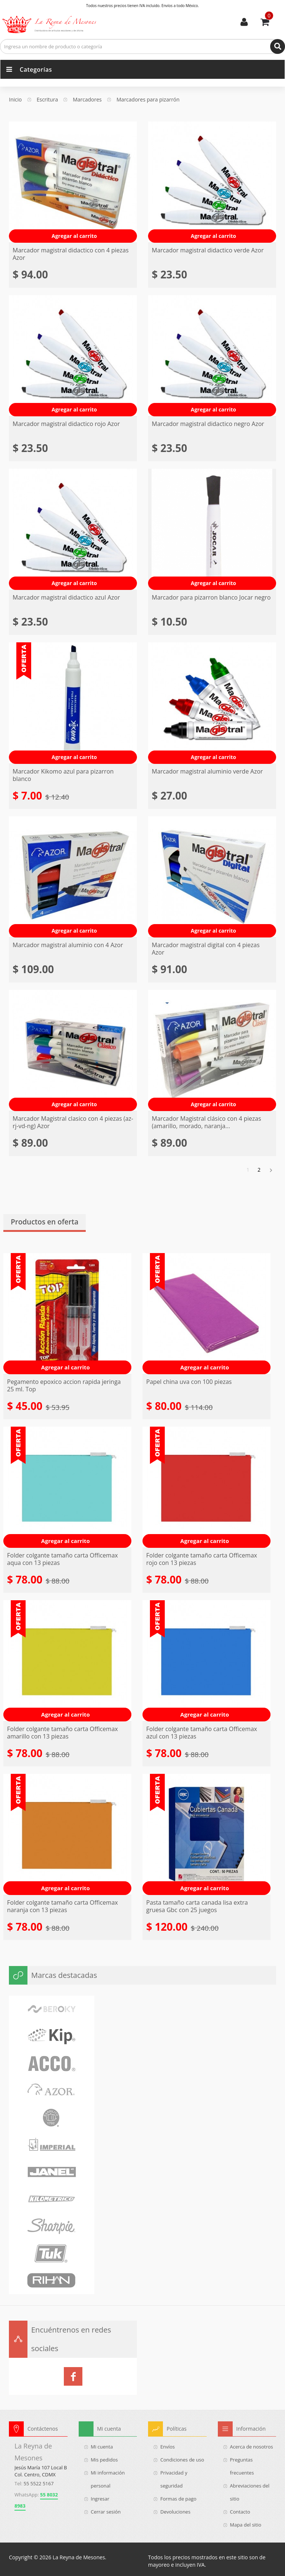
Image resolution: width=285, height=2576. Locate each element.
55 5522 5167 (39, 2483)
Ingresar (100, 2498)
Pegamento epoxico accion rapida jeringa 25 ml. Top (64, 1385)
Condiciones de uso (182, 2459)
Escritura (47, 99)
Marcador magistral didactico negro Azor (208, 424)
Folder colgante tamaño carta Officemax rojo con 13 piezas (201, 1559)
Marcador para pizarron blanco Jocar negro (211, 597)
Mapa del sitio (246, 2524)
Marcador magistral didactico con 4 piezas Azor (71, 254)
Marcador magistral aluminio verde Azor (207, 771)
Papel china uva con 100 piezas (189, 1381)
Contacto (240, 2511)
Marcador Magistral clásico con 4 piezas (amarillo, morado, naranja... (206, 1122)
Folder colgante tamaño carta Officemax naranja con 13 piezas (62, 1906)
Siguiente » (270, 1170)
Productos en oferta (44, 1222)
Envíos (167, 2446)
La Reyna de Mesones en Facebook (73, 2376)
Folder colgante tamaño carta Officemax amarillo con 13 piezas (62, 1732)
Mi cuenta (244, 22)
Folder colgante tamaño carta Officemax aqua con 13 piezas (62, 1559)
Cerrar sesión (106, 2511)
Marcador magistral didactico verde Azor (207, 250)
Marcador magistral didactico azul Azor (66, 597)
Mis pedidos (104, 2459)
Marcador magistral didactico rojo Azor (66, 424)
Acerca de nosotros (251, 2446)
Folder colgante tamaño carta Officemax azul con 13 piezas (201, 1732)
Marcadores (87, 99)
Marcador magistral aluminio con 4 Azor (68, 945)
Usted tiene (269, 15)
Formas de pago (178, 2498)
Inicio (15, 99)
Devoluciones (175, 2511)
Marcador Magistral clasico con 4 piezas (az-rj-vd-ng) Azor (73, 1122)
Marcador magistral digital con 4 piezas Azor (206, 948)
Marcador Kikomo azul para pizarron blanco (63, 775)
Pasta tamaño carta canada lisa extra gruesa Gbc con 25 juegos (197, 1906)
